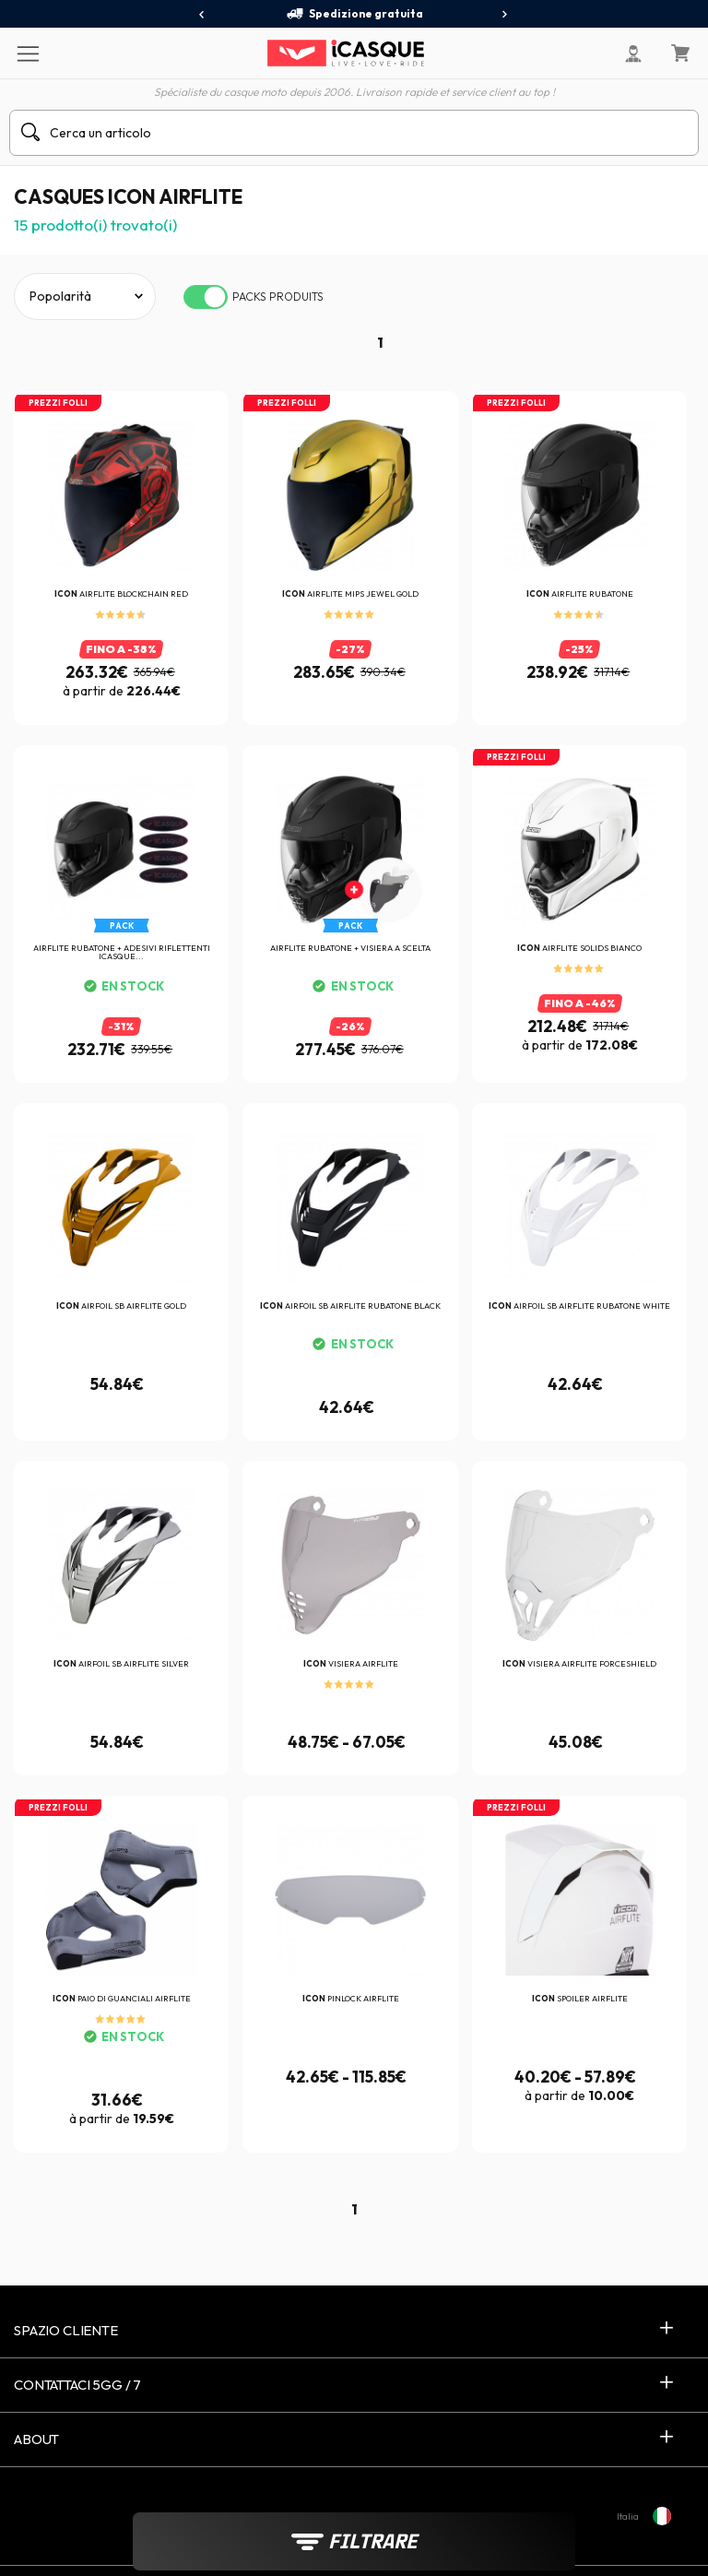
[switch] (205, 297)
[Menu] (27, 52)
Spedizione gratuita (354, 14)
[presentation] (202, 14)
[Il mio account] (633, 53)
